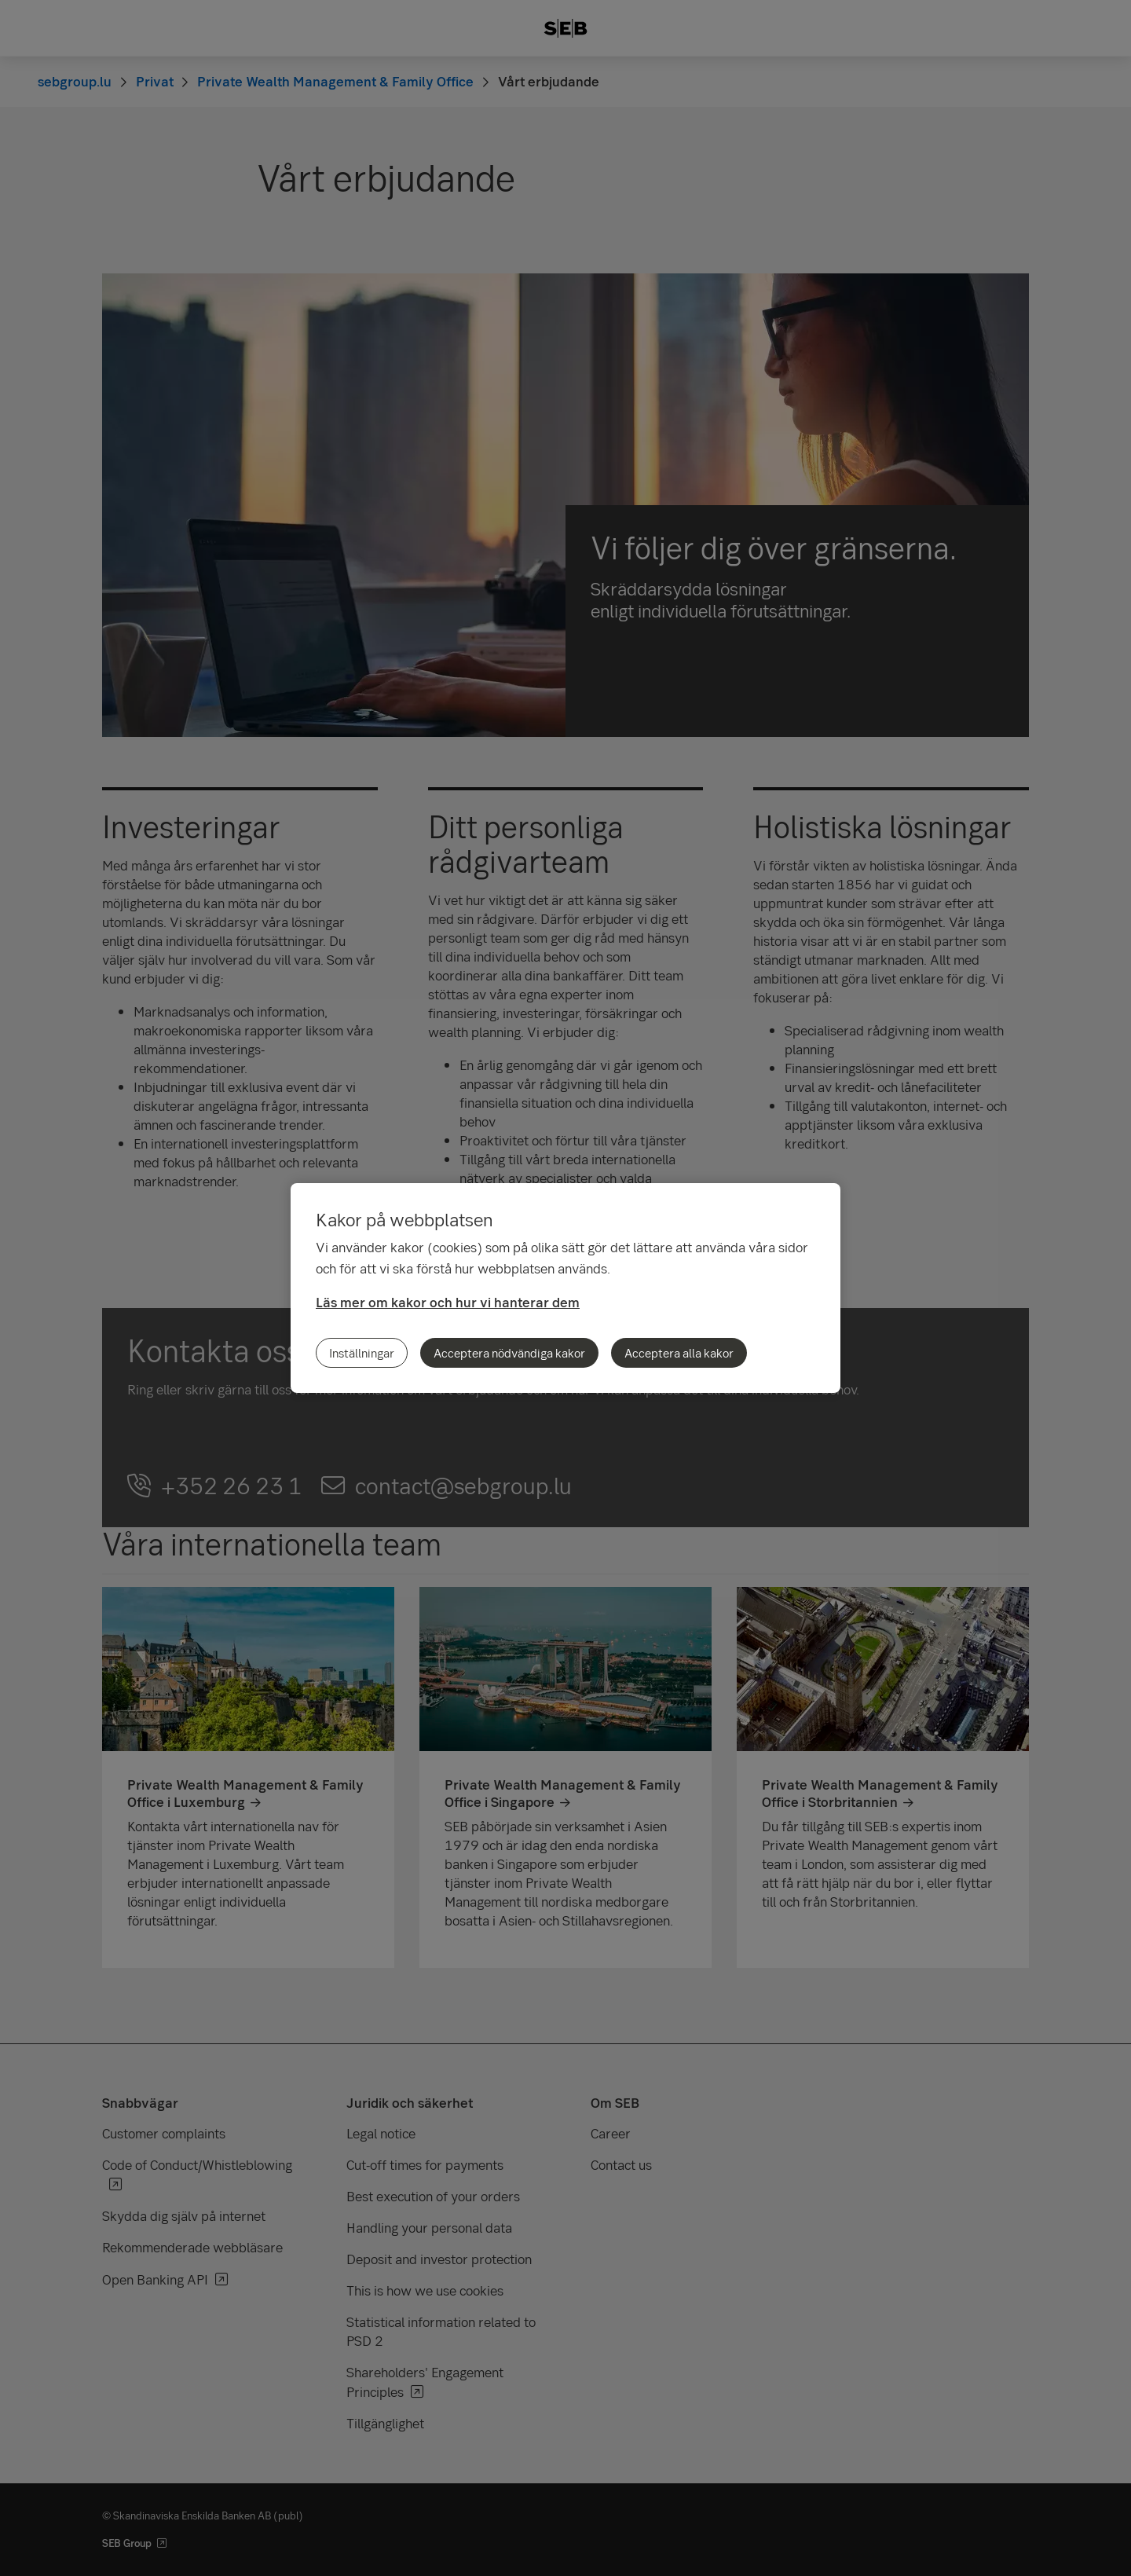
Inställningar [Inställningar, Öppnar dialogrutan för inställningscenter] (361, 1353)
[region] (565, 1288)
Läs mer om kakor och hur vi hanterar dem (448, 1302)
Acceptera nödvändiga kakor (509, 1353)
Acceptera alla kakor (679, 1353)
